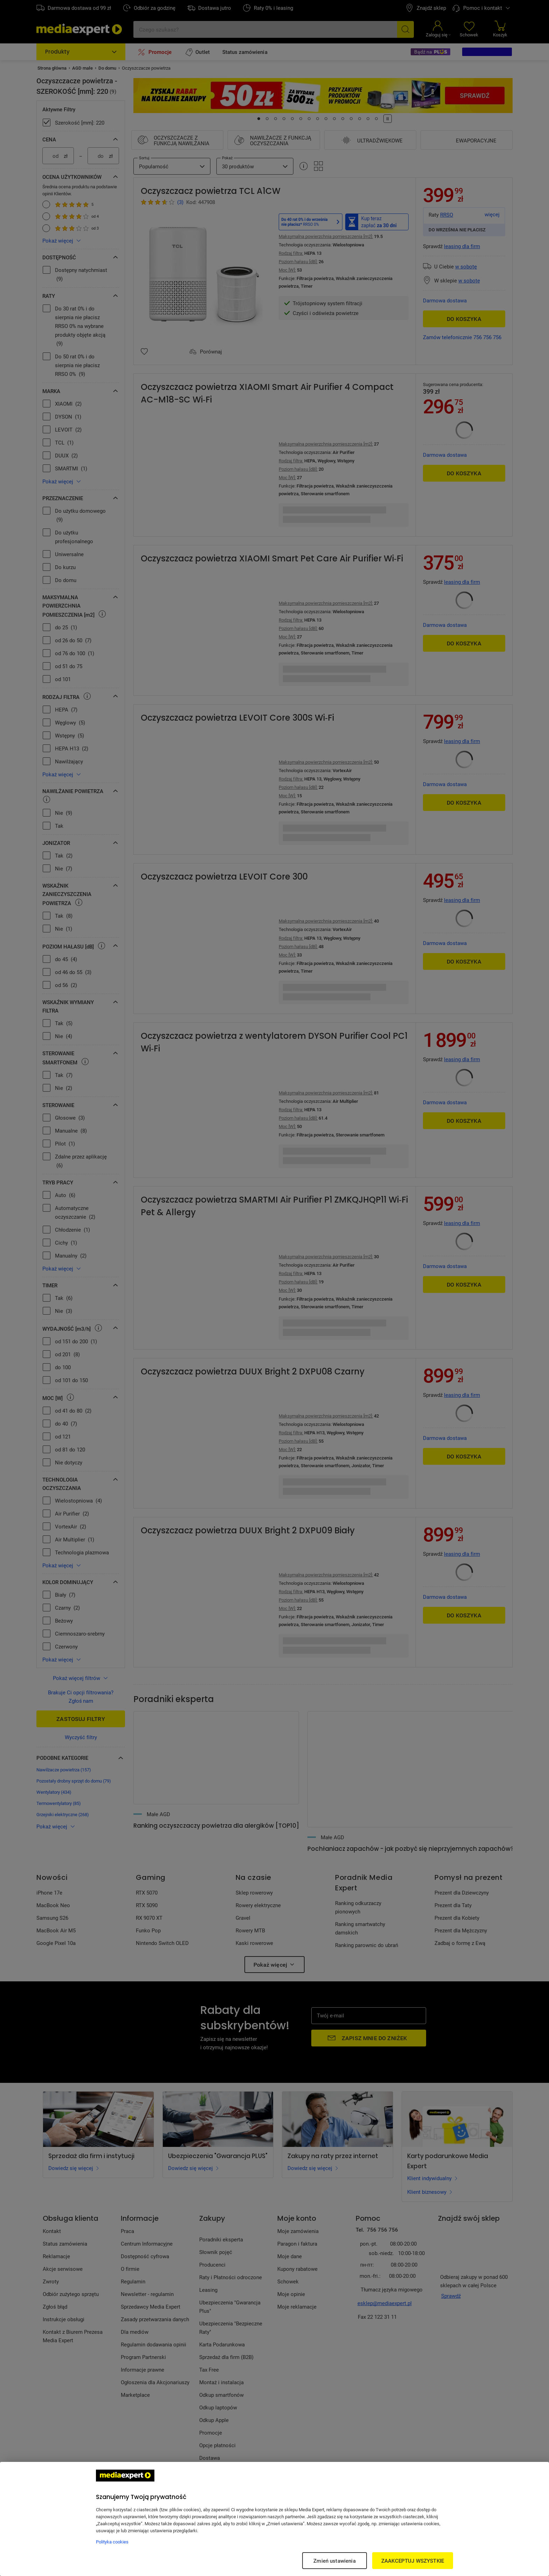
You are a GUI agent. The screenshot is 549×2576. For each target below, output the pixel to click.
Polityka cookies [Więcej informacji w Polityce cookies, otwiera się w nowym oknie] (112, 2542)
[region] (274, 2519)
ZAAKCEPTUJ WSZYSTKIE (412, 2560)
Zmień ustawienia (334, 2560)
